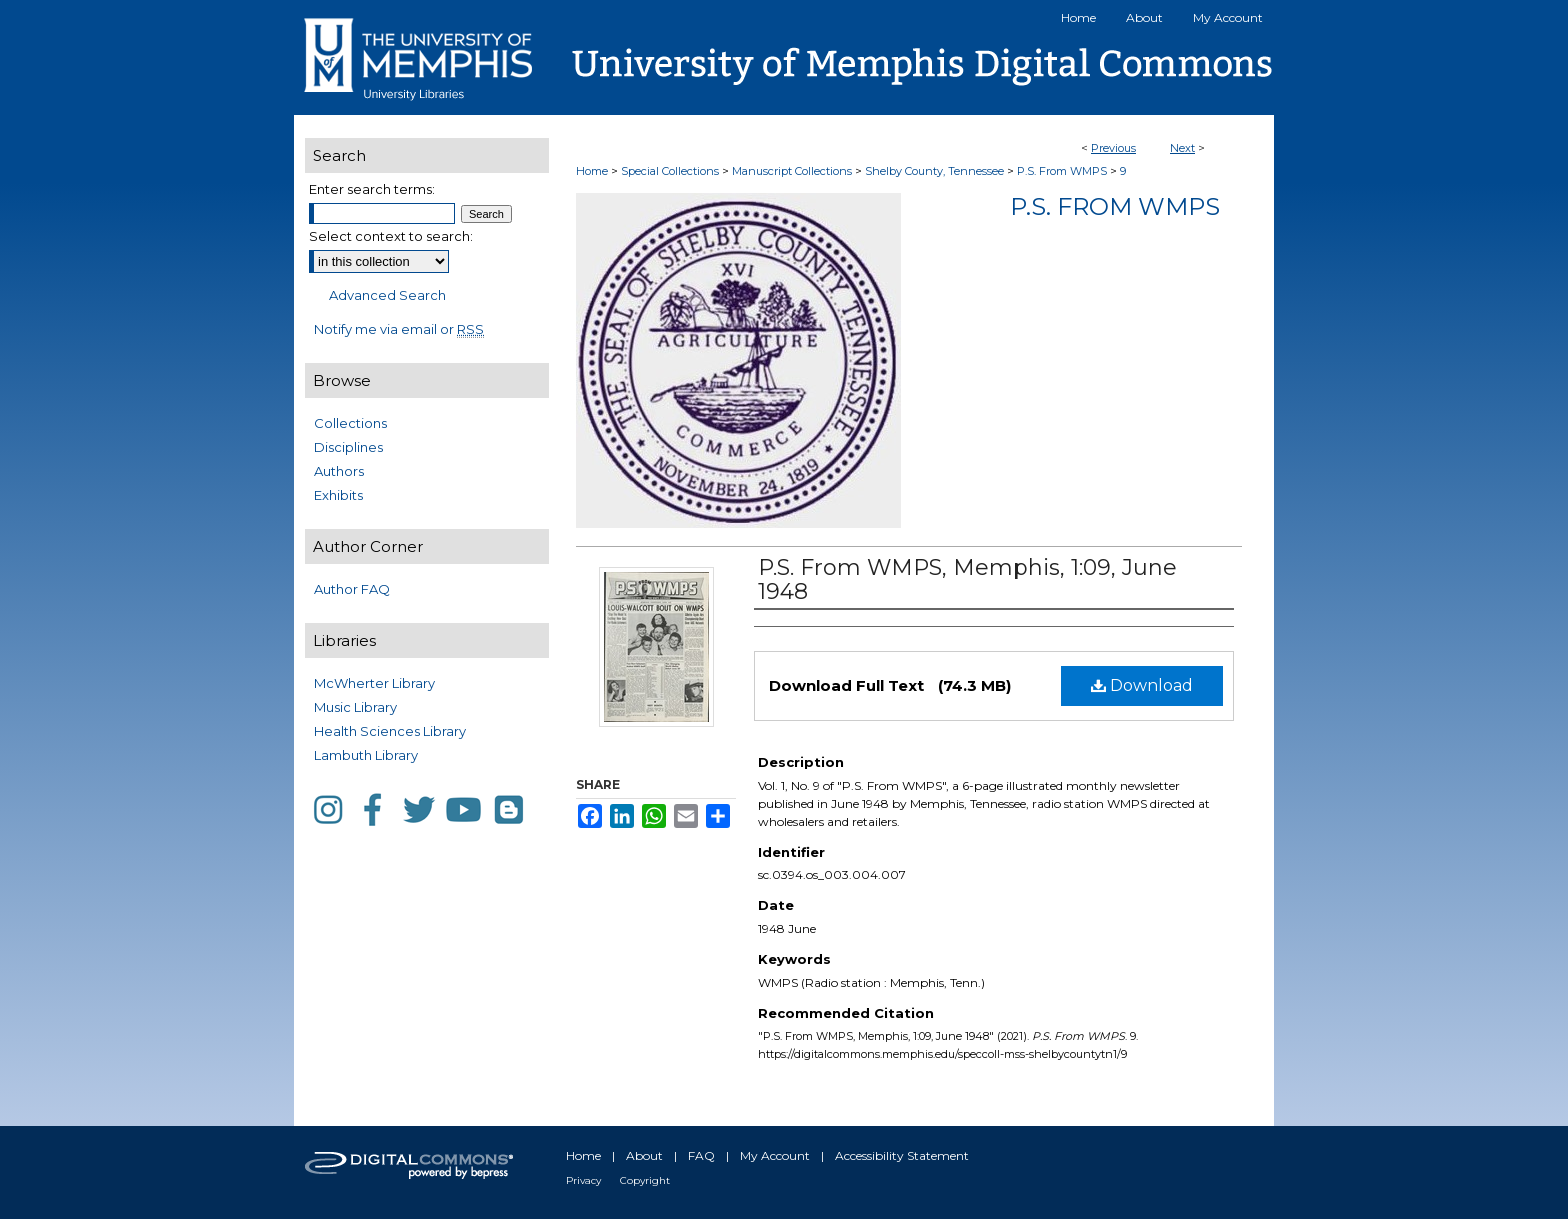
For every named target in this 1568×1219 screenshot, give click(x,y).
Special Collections (670, 171)
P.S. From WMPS (1062, 171)
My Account (775, 1155)
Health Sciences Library (390, 731)
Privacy (583, 1180)
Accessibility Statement (902, 1155)
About (644, 1155)
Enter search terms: (372, 189)
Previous (1113, 148)
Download (1142, 685)
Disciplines (348, 447)
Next (1182, 148)
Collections (350, 423)
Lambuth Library (366, 755)
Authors (339, 471)
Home (592, 171)
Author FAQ (352, 589)
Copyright (645, 1180)
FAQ (701, 1155)
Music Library (355, 707)
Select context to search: (391, 236)
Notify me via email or (399, 329)
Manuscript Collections (792, 171)
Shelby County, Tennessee (934, 171)
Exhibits (338, 495)
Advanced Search (387, 295)
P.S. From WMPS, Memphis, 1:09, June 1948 (967, 579)
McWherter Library (374, 683)
